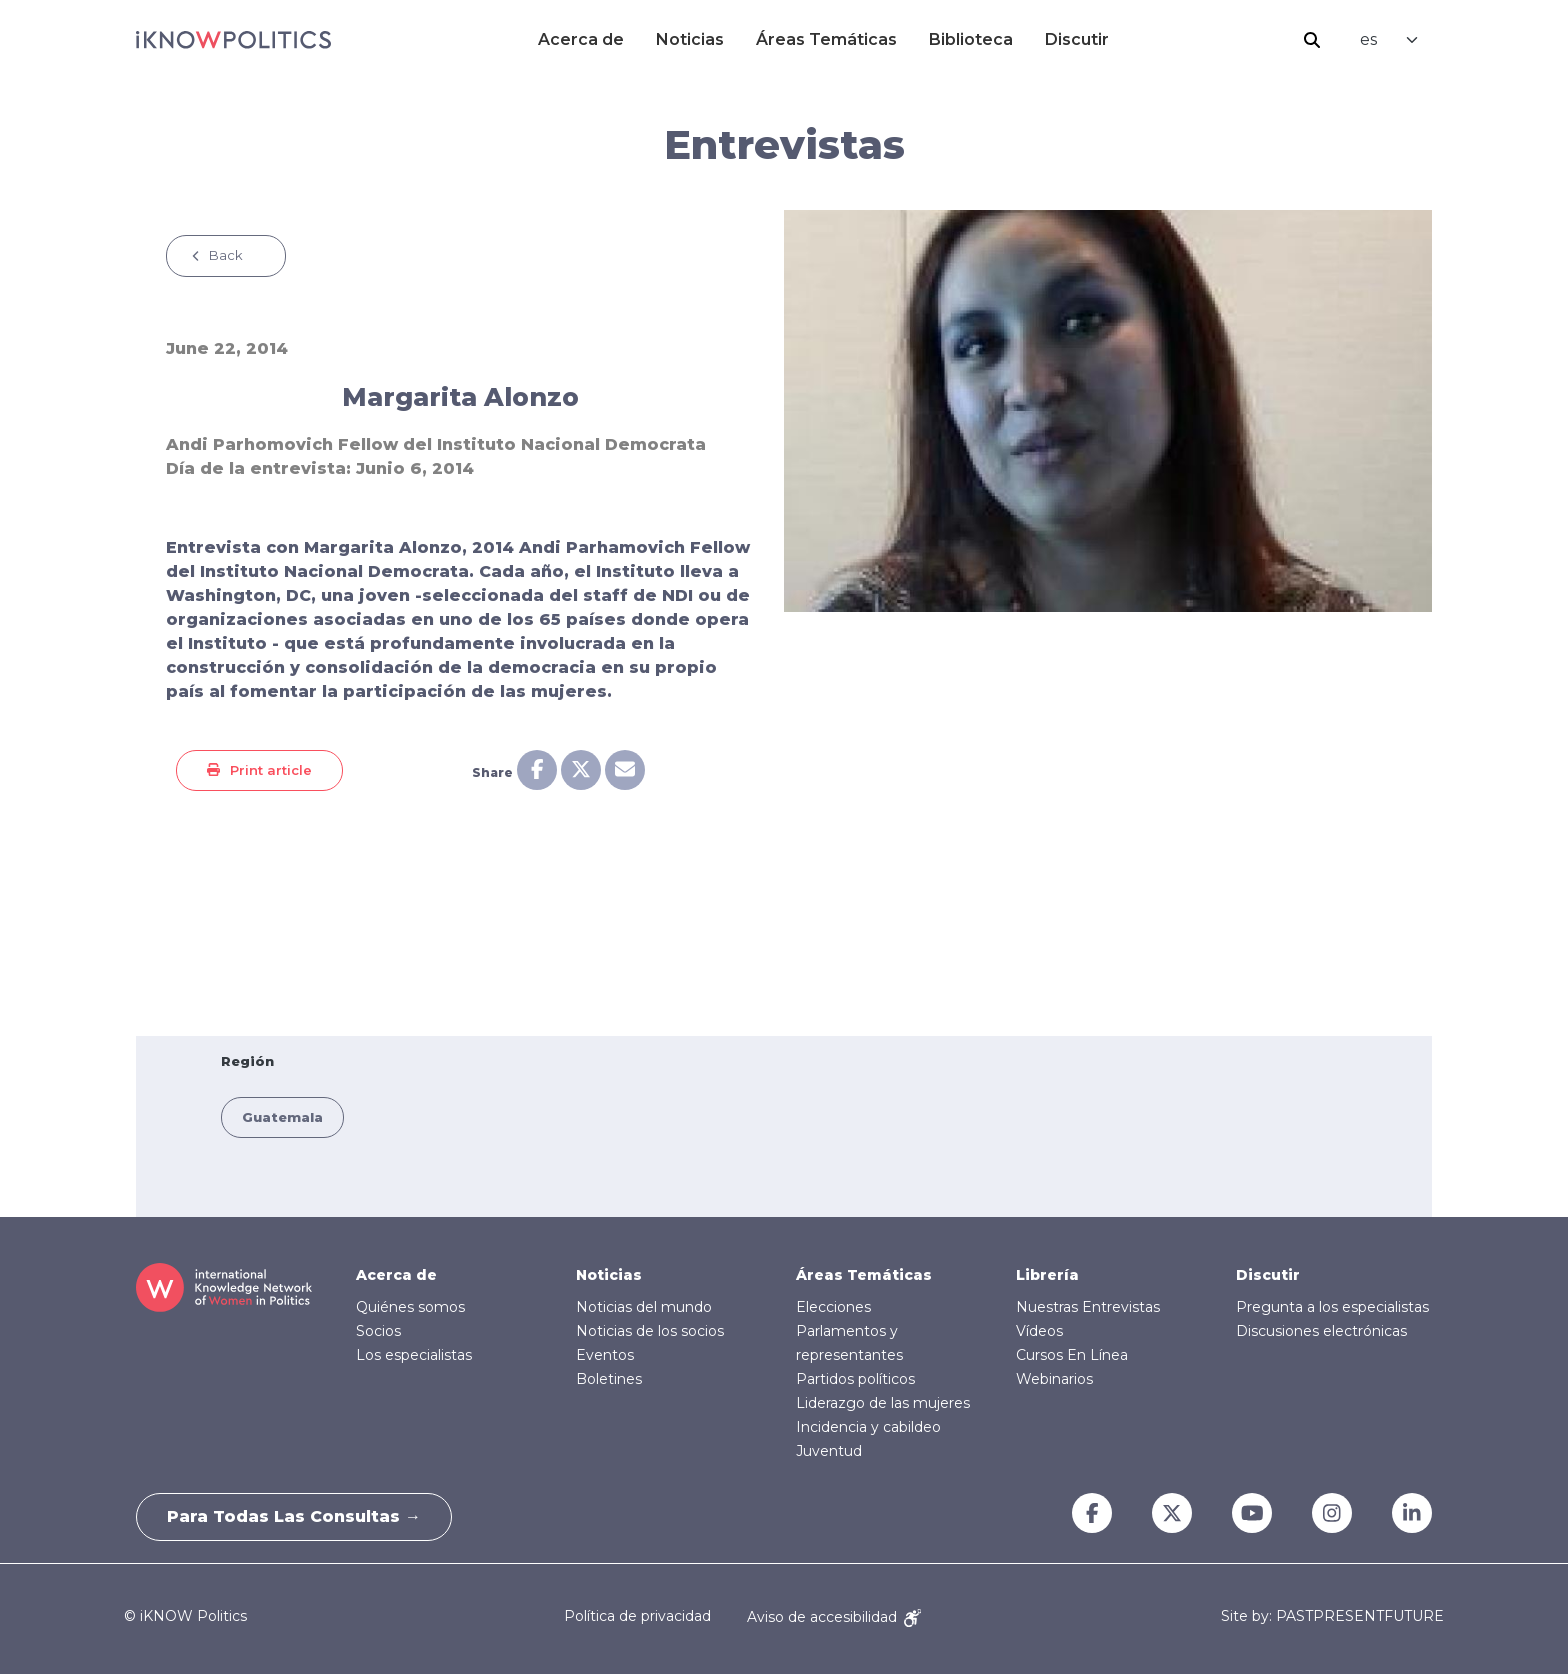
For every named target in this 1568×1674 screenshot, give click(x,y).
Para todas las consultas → (294, 1516)
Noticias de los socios (650, 1331)
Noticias (690, 39)
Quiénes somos (410, 1307)
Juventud (829, 1451)
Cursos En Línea (1072, 1355)
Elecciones (833, 1307)
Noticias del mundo (644, 1307)
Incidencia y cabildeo (868, 1427)
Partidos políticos (855, 1379)
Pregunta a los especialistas (1332, 1307)
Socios (378, 1331)
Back (226, 255)
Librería (1047, 1275)
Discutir (1077, 39)
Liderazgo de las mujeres (883, 1403)
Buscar (1312, 40)
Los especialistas (414, 1355)
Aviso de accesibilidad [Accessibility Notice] (834, 1617)
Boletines (609, 1379)
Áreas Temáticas (826, 39)
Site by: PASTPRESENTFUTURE (1332, 1616)
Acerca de (581, 39)
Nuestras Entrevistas (1088, 1307)
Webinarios (1054, 1379)
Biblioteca (971, 39)
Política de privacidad (637, 1617)
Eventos (605, 1355)
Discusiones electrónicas (1321, 1331)
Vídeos (1039, 1331)
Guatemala (282, 1117)
